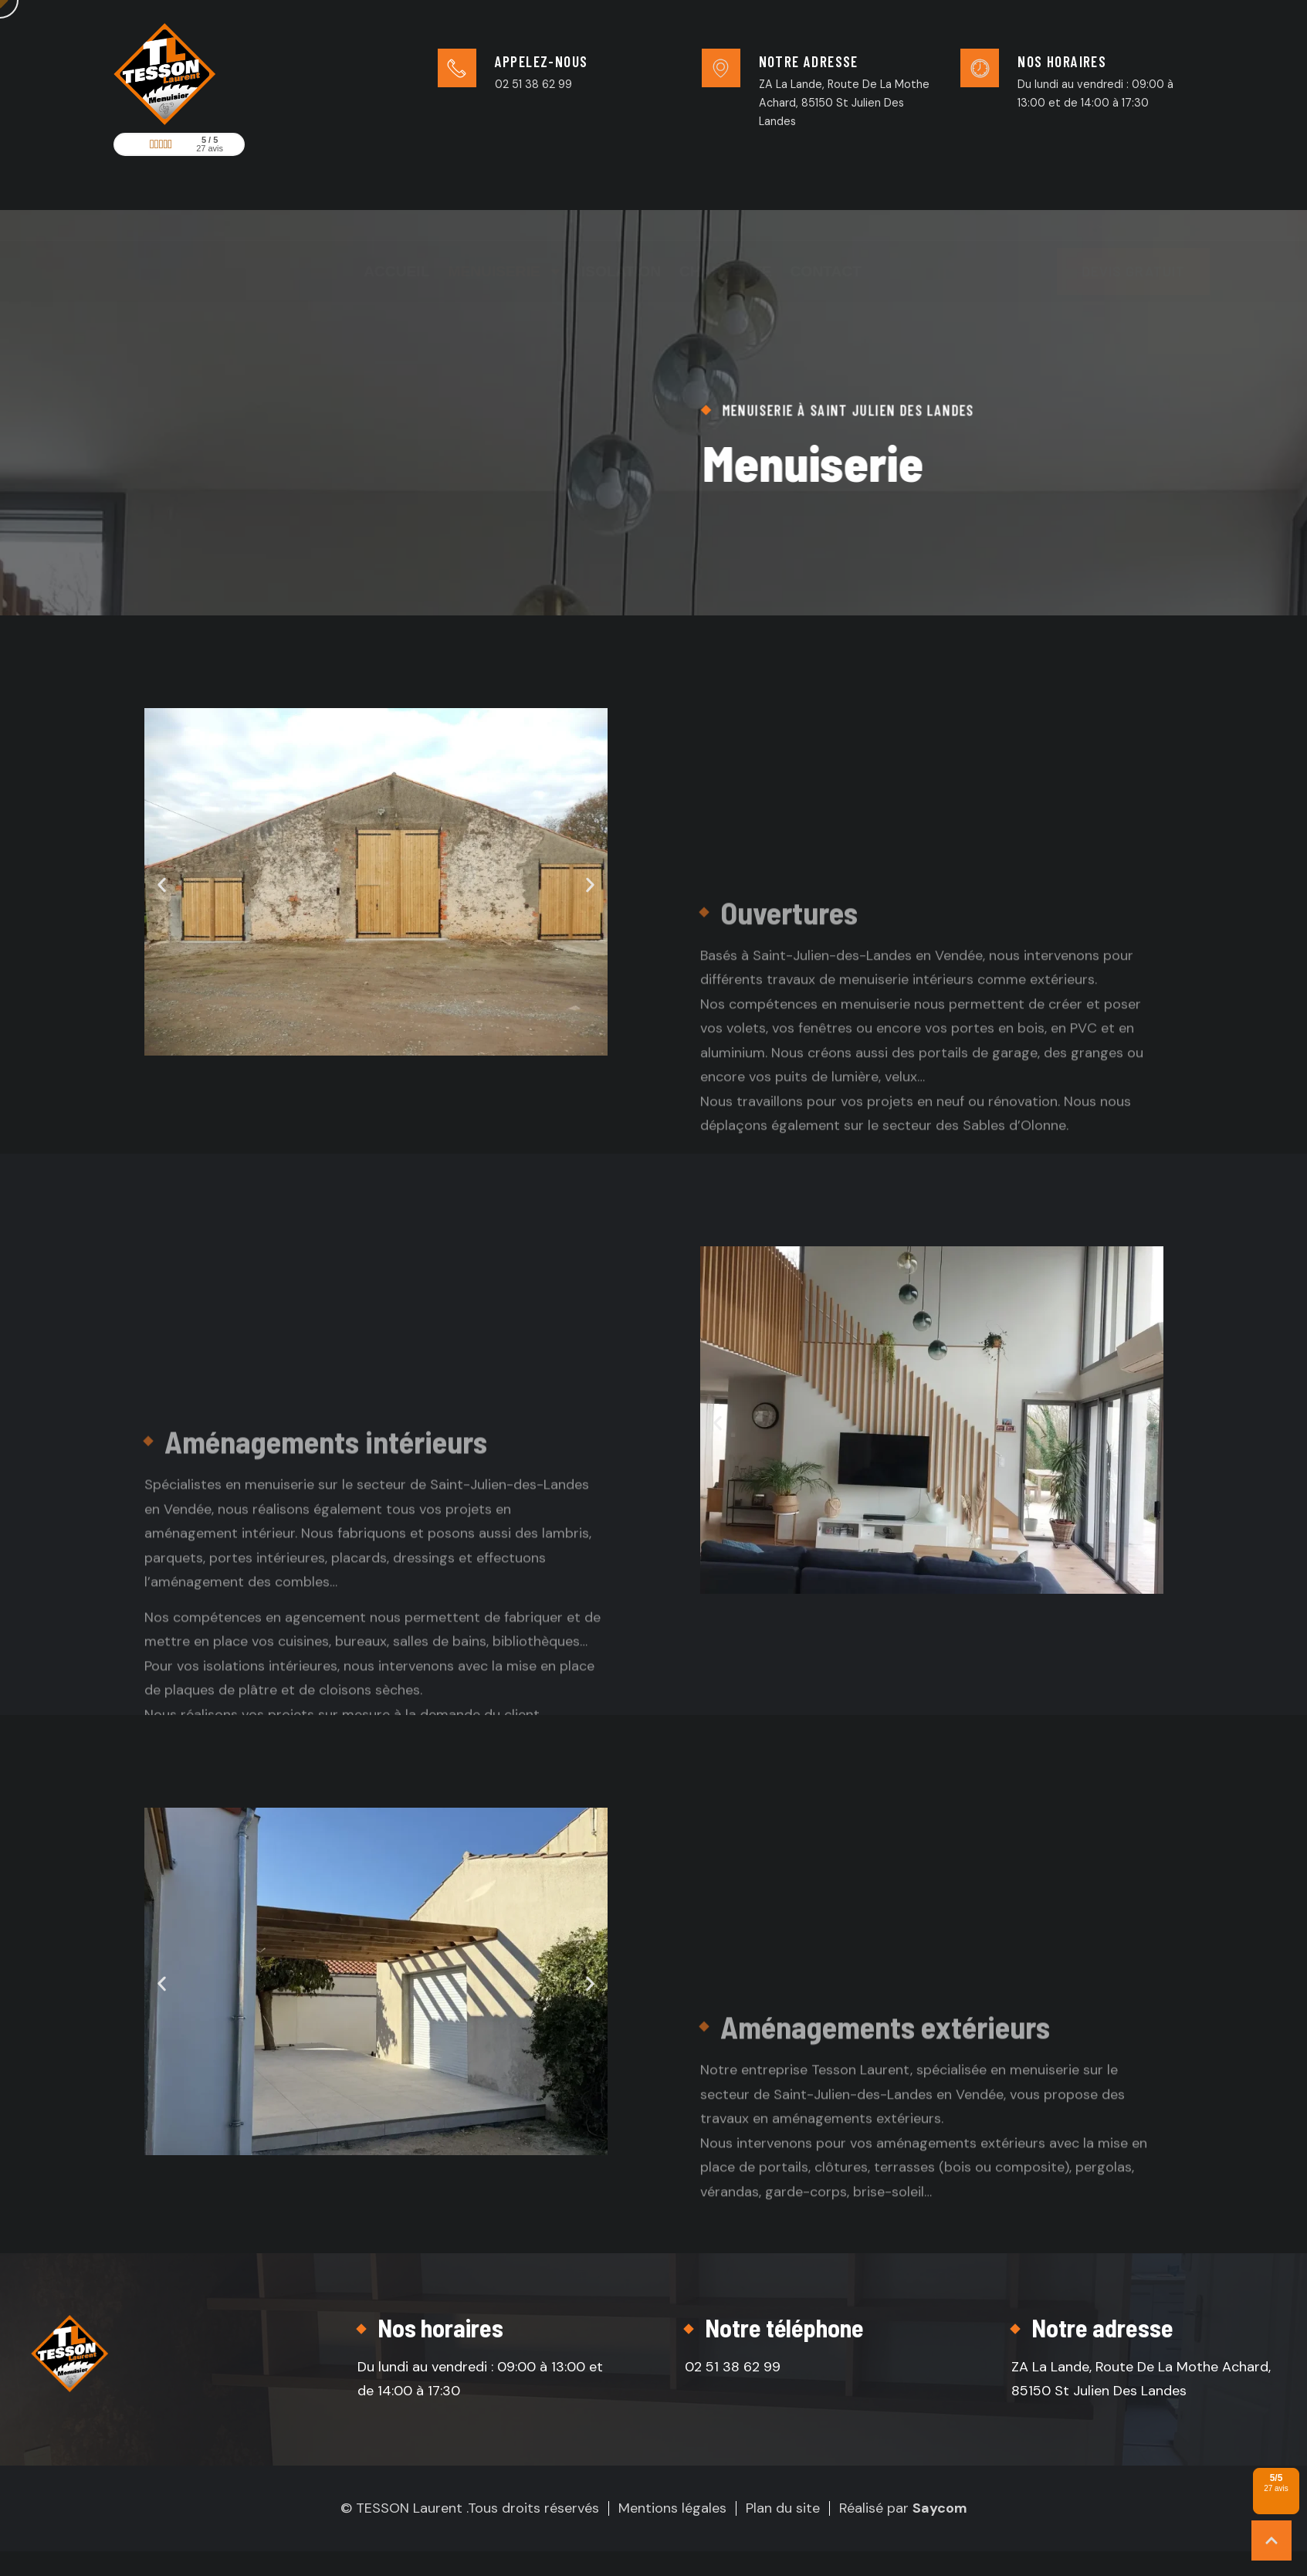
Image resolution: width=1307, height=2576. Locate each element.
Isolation (621, 215)
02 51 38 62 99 (533, 84)
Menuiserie (505, 215)
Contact (825, 215)
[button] (161, 884)
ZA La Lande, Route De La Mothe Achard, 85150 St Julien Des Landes (844, 102)
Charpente (725, 215)
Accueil (396, 215)
